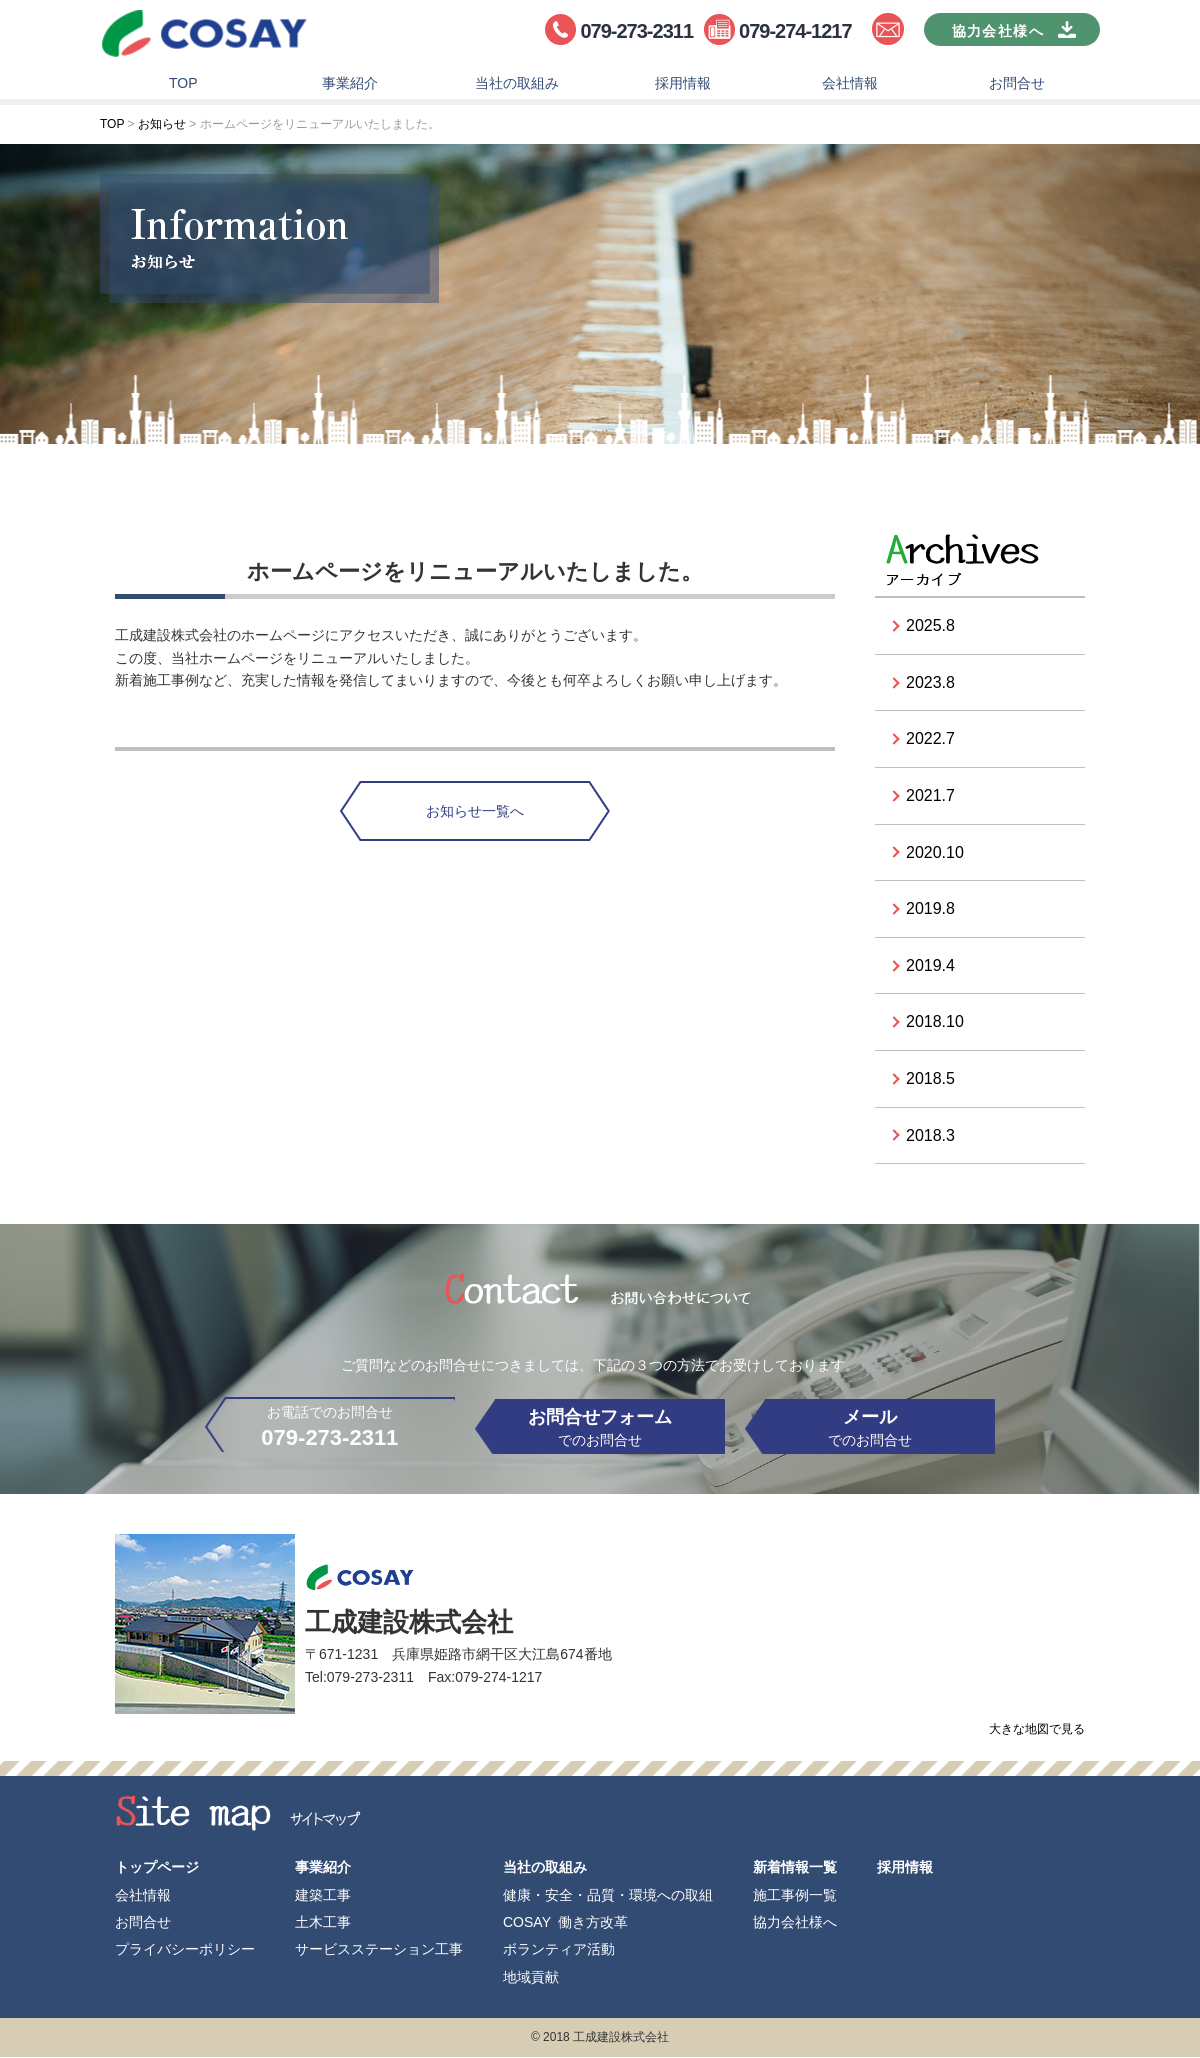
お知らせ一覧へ (475, 814)
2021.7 (930, 798)
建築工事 (323, 1896)
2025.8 (930, 629)
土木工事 (323, 1923)
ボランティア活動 (559, 1950)
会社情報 (850, 86)
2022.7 (930, 742)
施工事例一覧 (795, 1896)
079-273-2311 (636, 31)
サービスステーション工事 (379, 1950)
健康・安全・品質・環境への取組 (608, 1896)
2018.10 (935, 1025)
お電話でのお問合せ (310, 1433)
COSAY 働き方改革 (565, 1923)
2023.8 (930, 685)
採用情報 (683, 86)
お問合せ (1017, 86)
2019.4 (930, 968)
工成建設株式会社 (205, 35)
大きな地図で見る (1037, 1738)
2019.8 (930, 912)
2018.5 (930, 1081)
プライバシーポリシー (185, 1950)
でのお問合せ (600, 1431)
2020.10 (935, 855)
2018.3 (930, 1138)
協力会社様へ (795, 1923)
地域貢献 (531, 1978)
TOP (183, 86)
